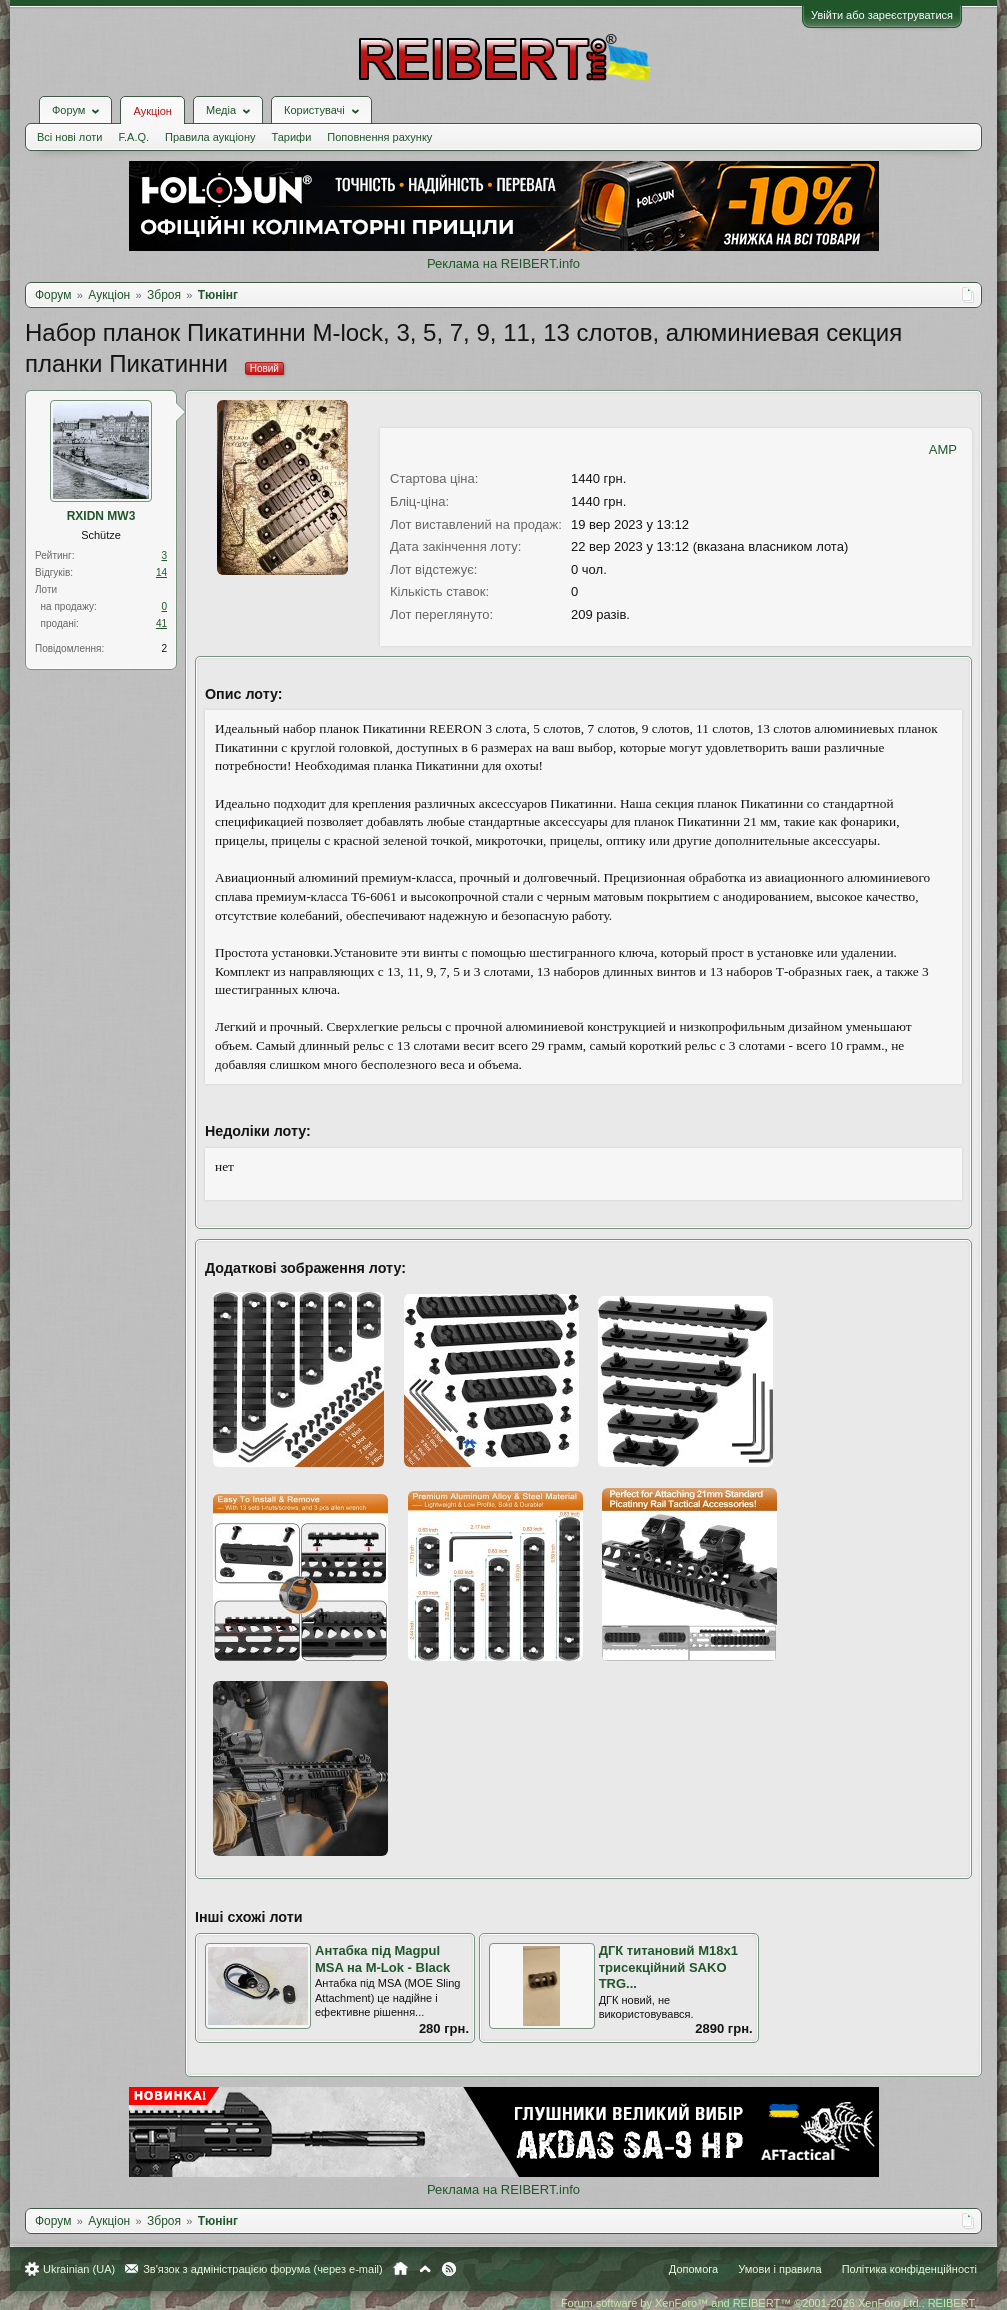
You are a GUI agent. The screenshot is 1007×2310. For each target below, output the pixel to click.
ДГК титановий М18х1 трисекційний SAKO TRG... (668, 1967)
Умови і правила (779, 2269)
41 (161, 623)
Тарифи (292, 137)
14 (161, 572)
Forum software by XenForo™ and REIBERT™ (769, 2303)
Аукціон (152, 111)
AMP (943, 449)
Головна (400, 2269)
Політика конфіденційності (909, 2269)
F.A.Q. (133, 137)
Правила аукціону (210, 137)
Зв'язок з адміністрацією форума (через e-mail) (263, 2269)
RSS (449, 2269)
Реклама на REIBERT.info (503, 263)
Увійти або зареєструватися (882, 15)
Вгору (425, 2269)
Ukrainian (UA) (79, 2269)
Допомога (693, 2269)
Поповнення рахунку (379, 137)
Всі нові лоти (69, 137)
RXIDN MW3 (101, 516)
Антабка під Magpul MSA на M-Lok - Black (382, 1959)
